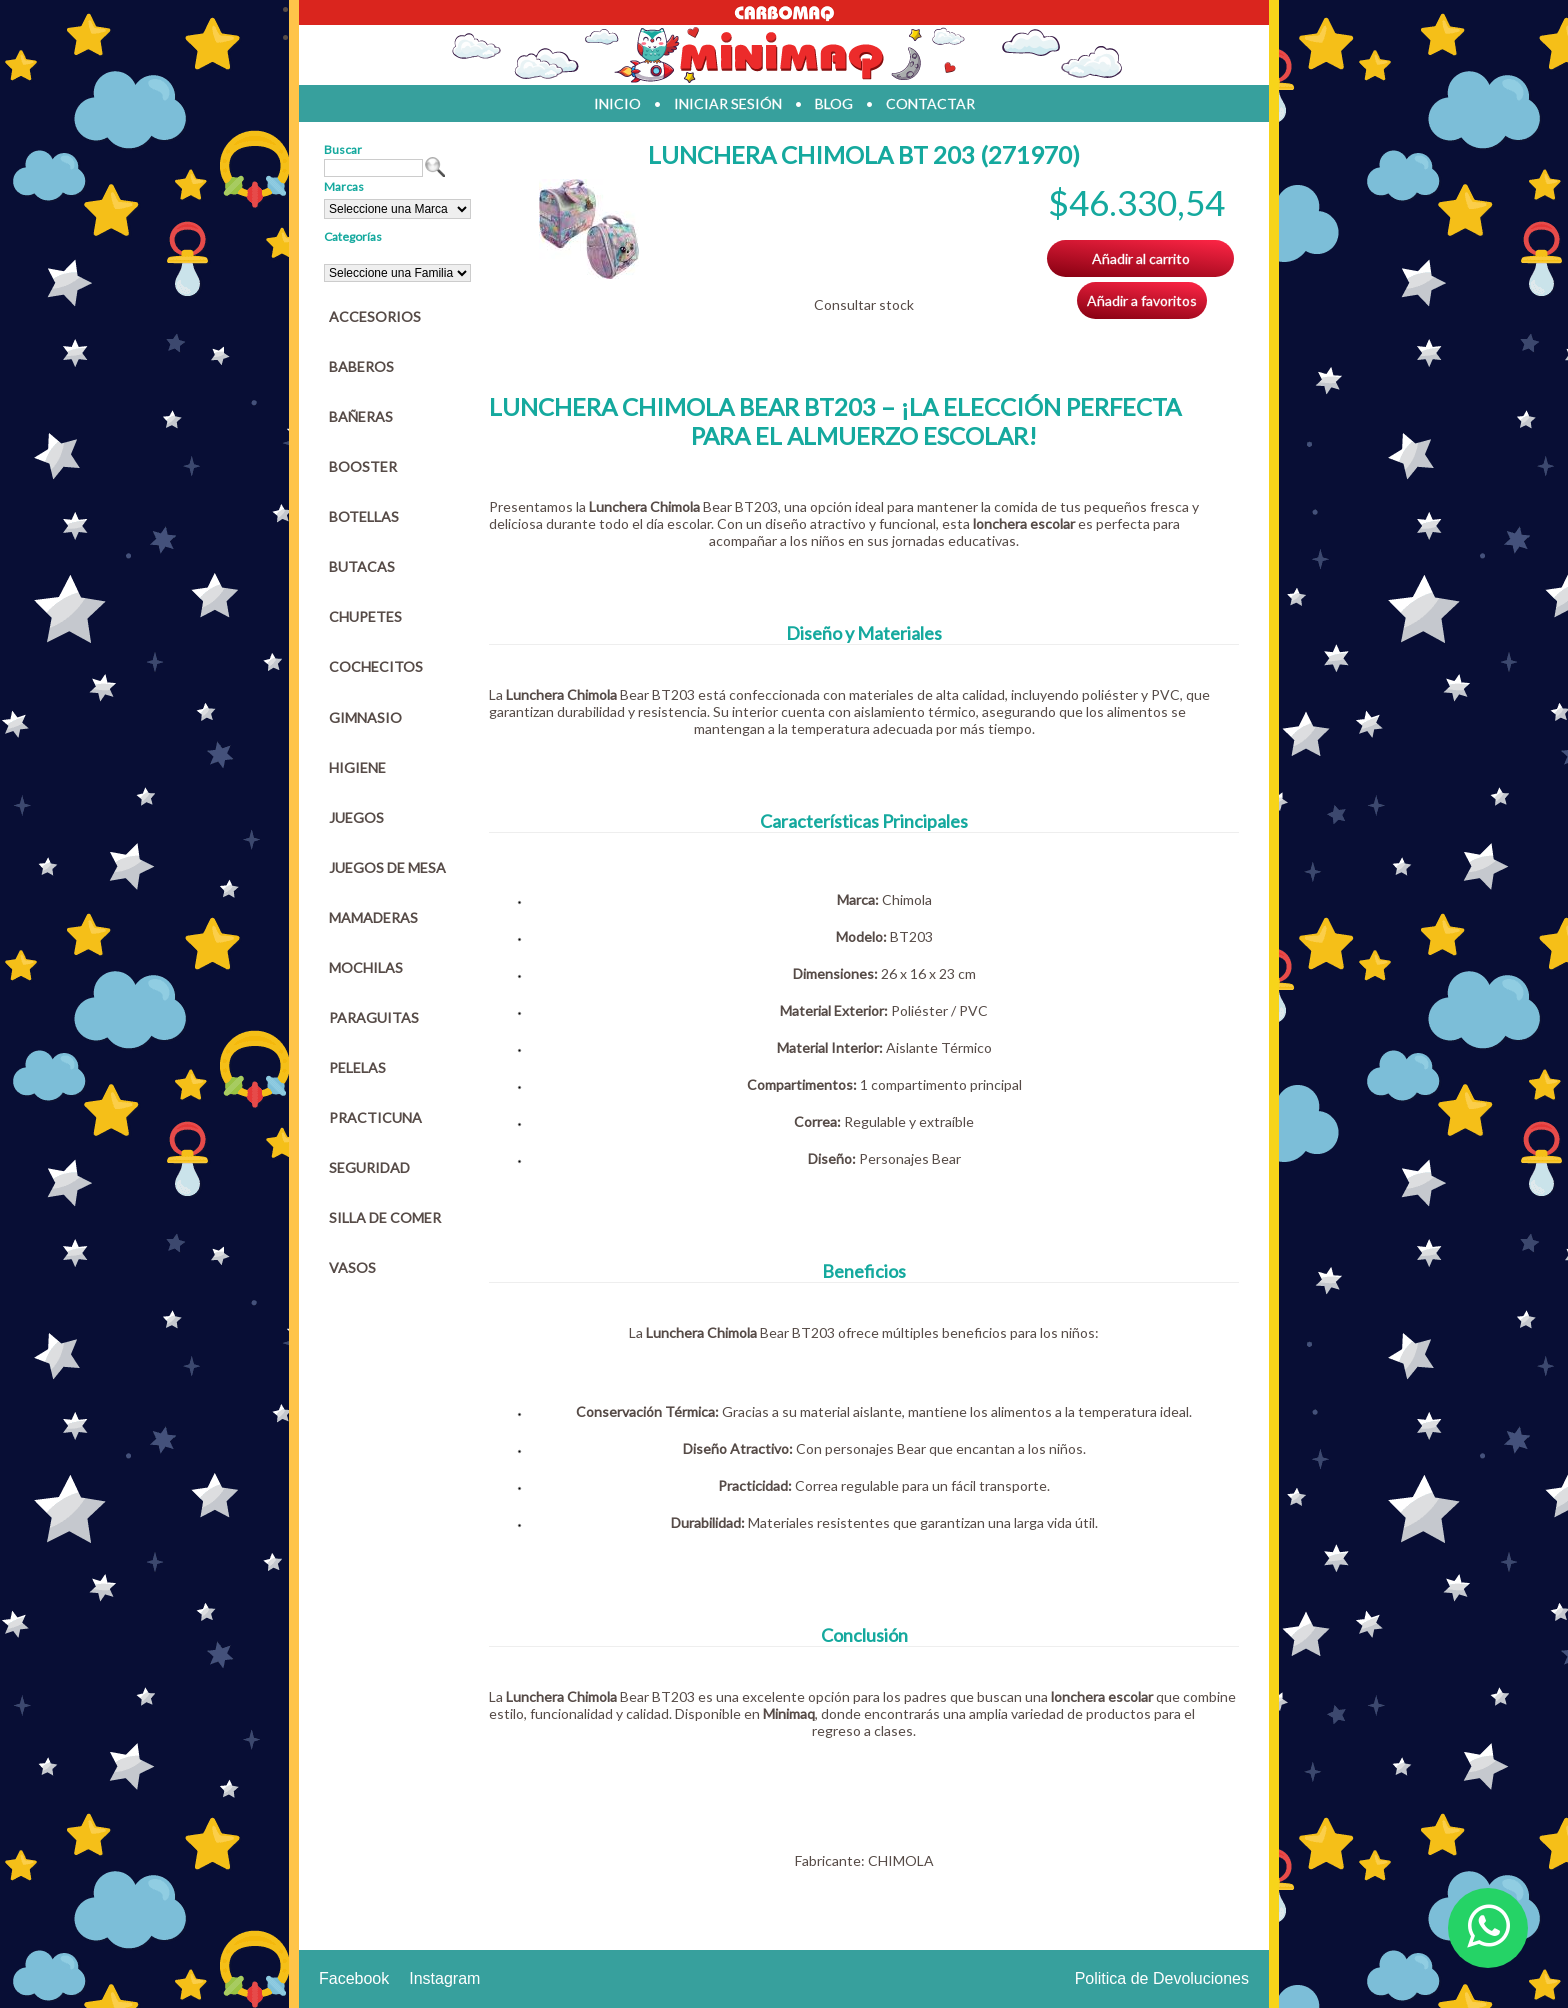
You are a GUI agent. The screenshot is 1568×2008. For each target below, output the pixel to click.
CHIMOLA (901, 1860)
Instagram (444, 1978)
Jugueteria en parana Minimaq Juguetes (784, 55)
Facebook (354, 1978)
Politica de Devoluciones (1162, 1978)
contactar (930, 103)
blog (834, 103)
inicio (617, 103)
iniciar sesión (728, 103)
